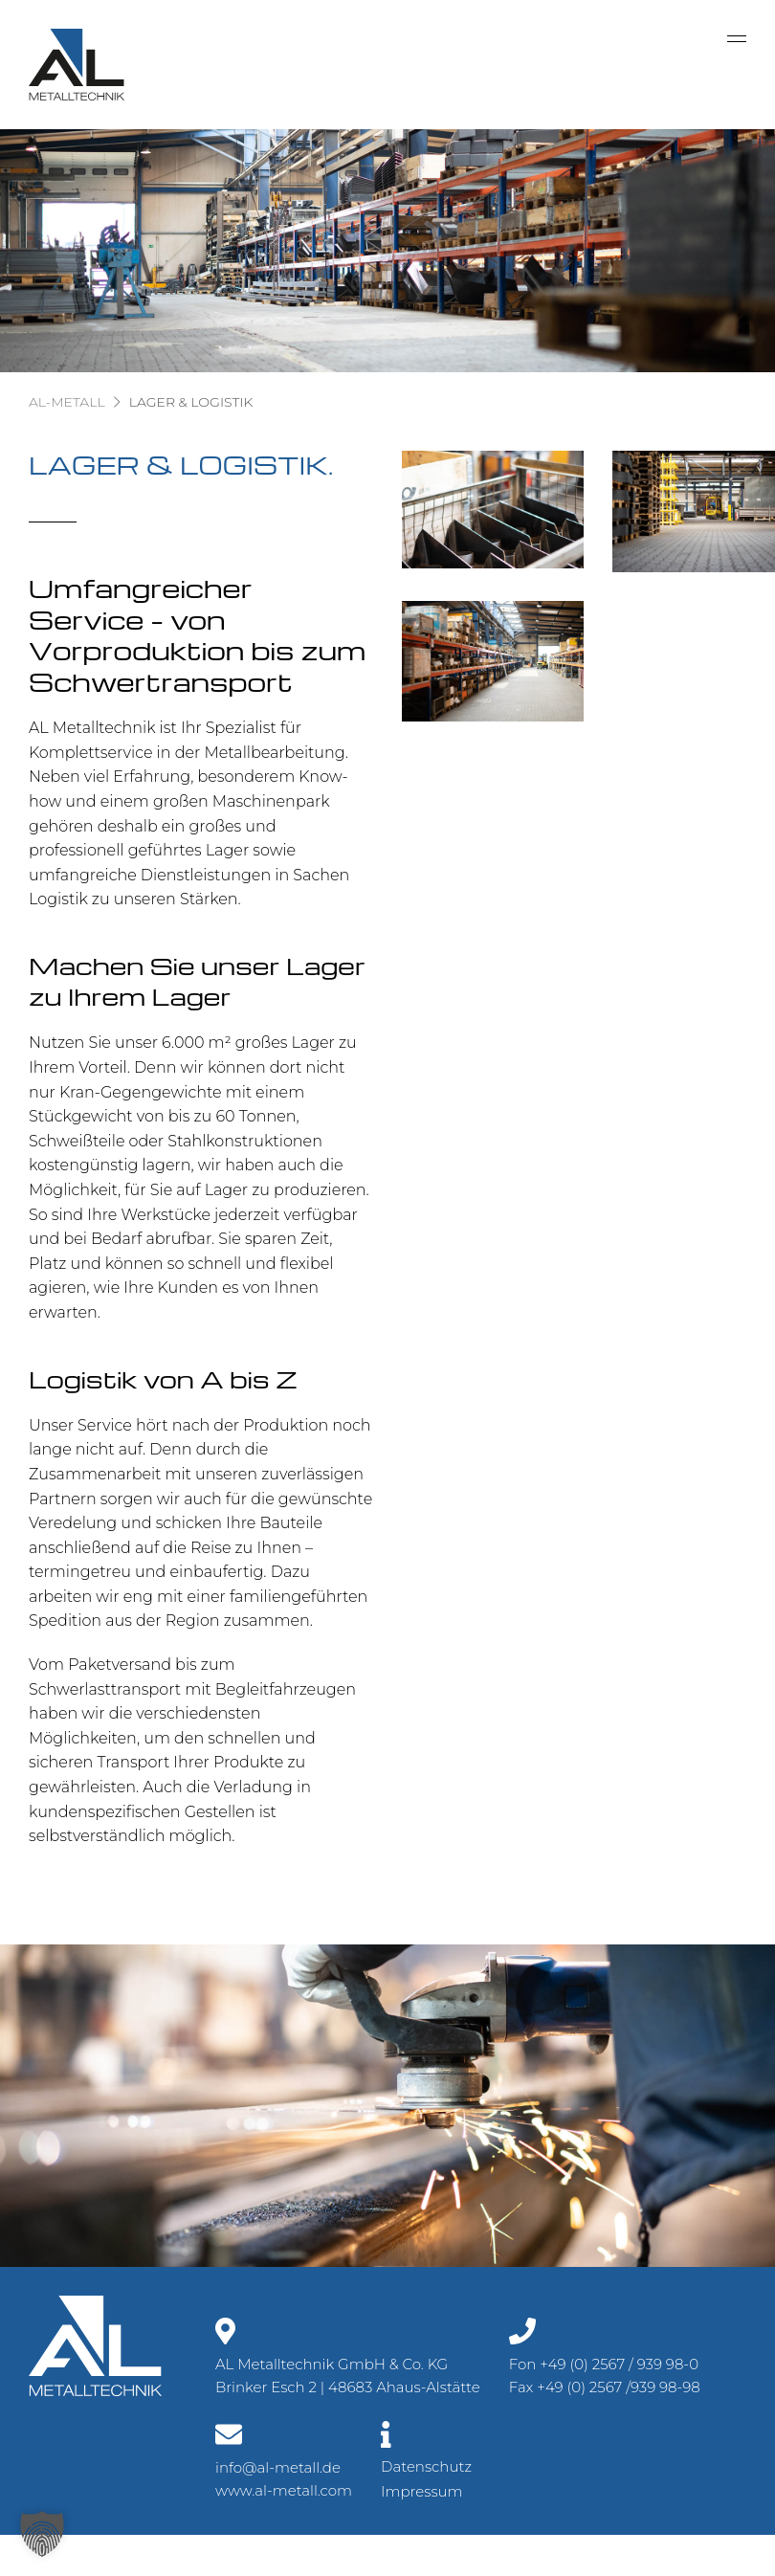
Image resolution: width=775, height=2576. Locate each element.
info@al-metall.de (278, 2467)
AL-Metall (67, 402)
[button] (42, 2534)
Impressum (422, 2491)
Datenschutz (426, 2466)
